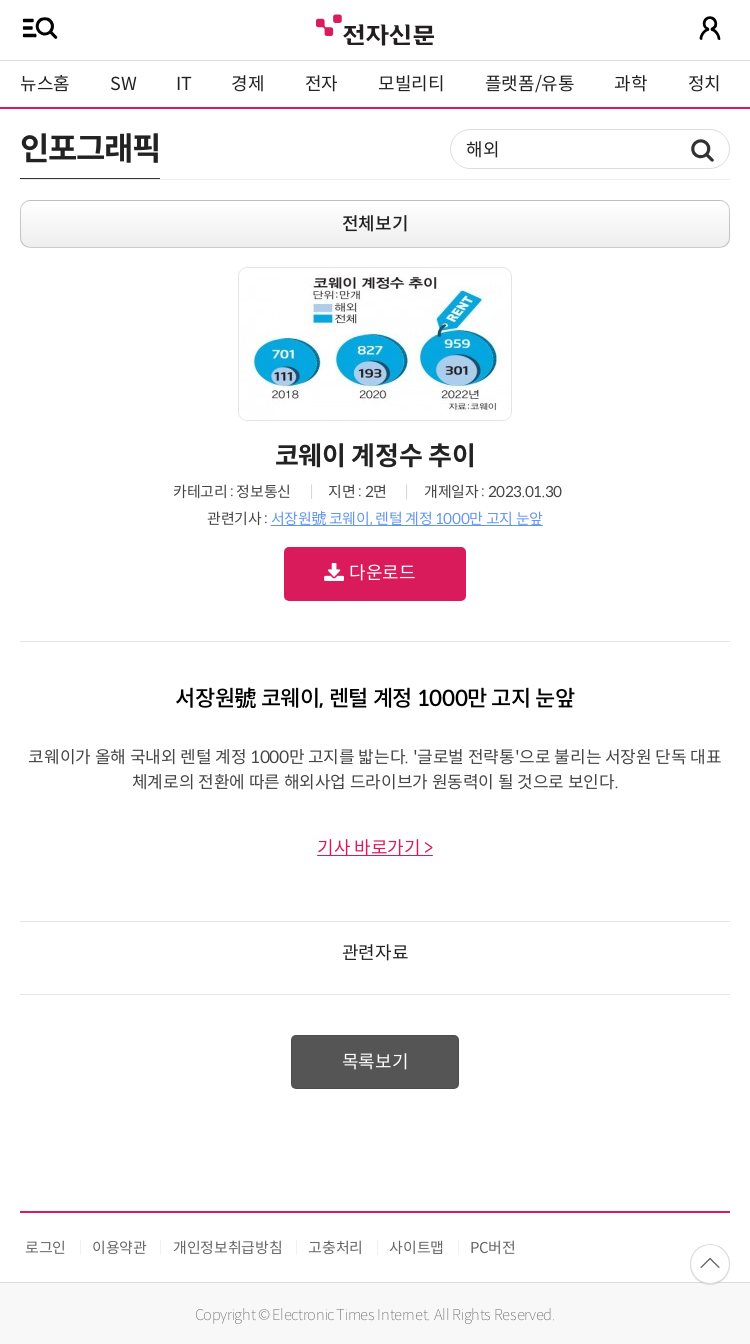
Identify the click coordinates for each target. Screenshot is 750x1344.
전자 (321, 84)
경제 (247, 84)
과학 (630, 84)
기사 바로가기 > (375, 848)
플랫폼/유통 (530, 84)
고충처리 (335, 1247)
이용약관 (119, 1247)
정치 (704, 84)
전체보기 (375, 224)
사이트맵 (416, 1247)
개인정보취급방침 (227, 1247)
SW (123, 84)
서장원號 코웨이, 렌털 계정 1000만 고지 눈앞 (407, 518)
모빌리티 (411, 84)
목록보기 (375, 1062)
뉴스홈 (45, 84)
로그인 (45, 1247)
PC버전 (493, 1247)
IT (183, 84)
